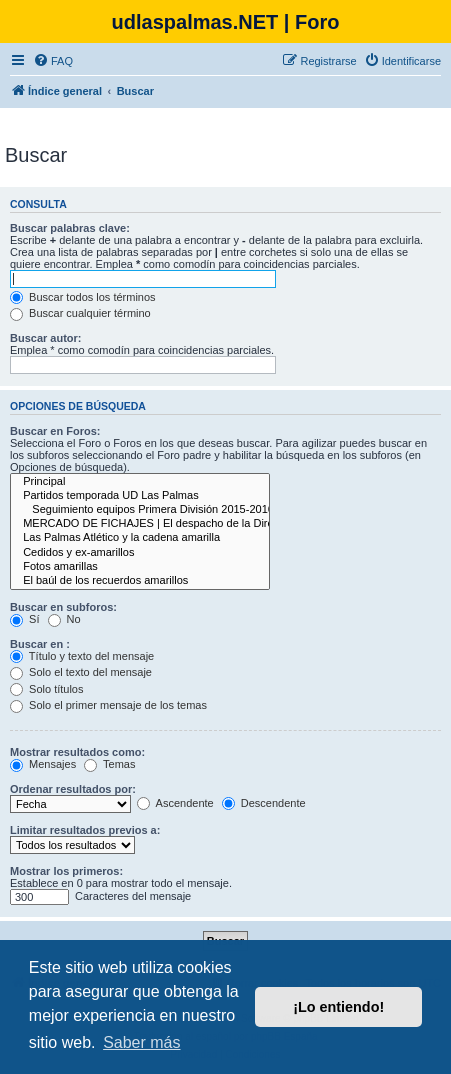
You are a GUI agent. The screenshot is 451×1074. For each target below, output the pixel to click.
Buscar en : (40, 644)
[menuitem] (53, 61)
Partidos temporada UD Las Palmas (140, 496)
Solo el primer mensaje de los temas (108, 705)
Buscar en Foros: (55, 431)
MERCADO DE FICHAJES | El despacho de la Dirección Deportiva (140, 524)
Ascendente (175, 803)
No (64, 619)
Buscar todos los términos (83, 297)
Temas (109, 764)
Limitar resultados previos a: (85, 830)
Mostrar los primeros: (66, 871)
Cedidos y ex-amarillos (140, 553)
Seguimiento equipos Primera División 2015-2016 (140, 510)
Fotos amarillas (140, 567)
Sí (24, 619)
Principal (140, 482)
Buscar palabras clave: (70, 228)
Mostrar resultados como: (77, 752)
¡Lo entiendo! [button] (338, 1007)
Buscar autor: (46, 338)
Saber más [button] (141, 1042)
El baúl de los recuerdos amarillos (140, 581)
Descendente (264, 803)
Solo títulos (46, 689)
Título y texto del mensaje (82, 656)
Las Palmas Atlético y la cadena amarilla (140, 538)
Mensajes (43, 764)
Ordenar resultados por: (73, 789)
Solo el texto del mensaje (81, 672)
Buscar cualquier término (80, 313)
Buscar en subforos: (63, 607)
